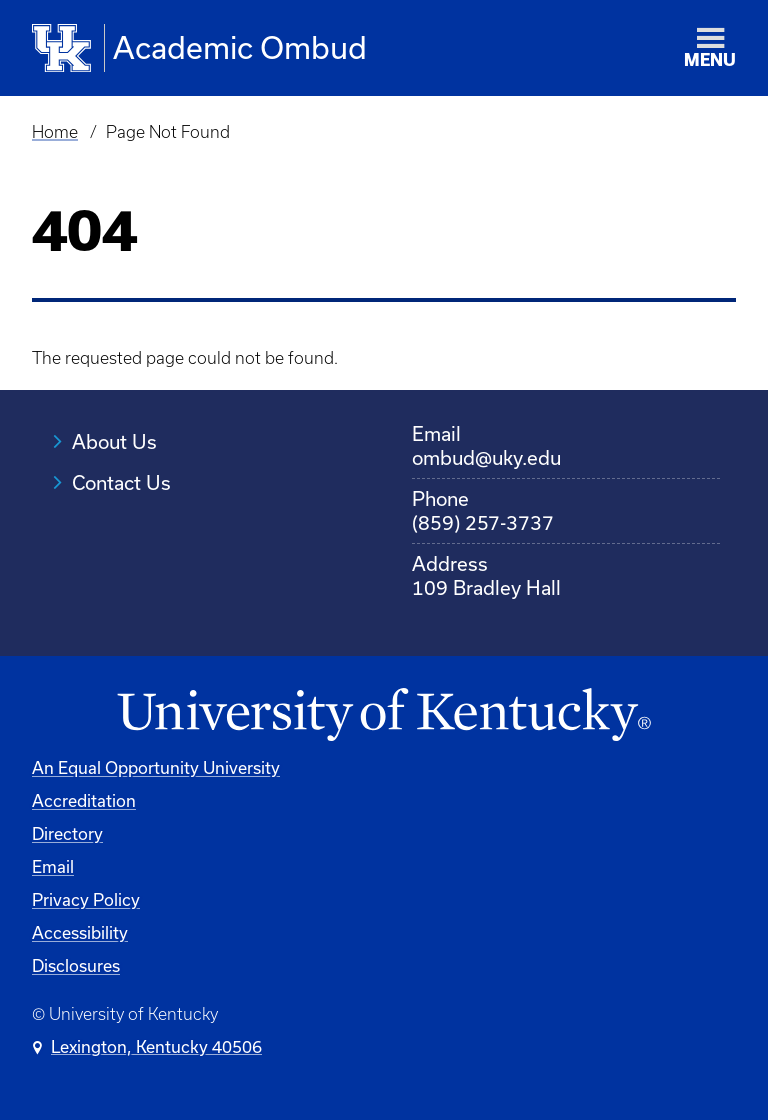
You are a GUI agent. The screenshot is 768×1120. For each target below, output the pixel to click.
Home (55, 132)
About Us (114, 441)
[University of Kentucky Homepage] (384, 715)
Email (53, 866)
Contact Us (121, 482)
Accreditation (84, 800)
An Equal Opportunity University (156, 767)
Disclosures (76, 965)
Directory (67, 833)
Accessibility (80, 932)
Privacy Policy (86, 899)
